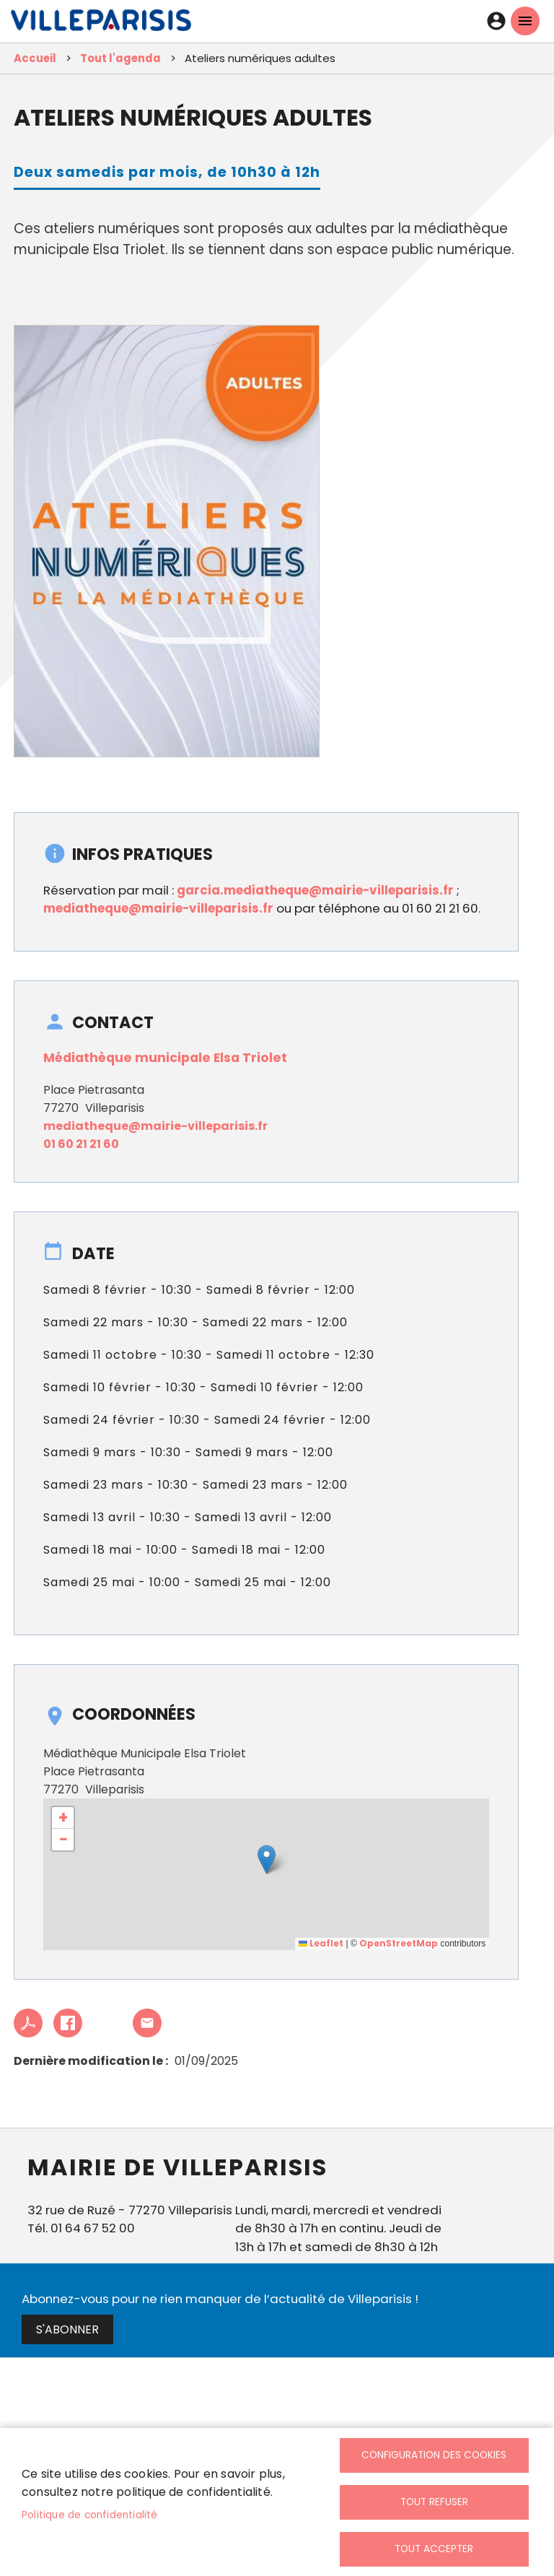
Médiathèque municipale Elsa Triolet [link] (165, 1057)
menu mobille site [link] (525, 20)
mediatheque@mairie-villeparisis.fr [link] (158, 908)
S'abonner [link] (67, 2329)
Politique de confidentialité (90, 2515)
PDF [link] (28, 2023)
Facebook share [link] (67, 2023)
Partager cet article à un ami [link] (147, 2023)
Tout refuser (434, 2502)
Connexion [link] (496, 20)
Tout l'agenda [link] (120, 58)
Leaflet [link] (321, 1943)
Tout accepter (434, 2549)
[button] (267, 1859)
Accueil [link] (35, 58)
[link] (101, 24)
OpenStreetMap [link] (398, 1943)
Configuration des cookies (433, 2455)
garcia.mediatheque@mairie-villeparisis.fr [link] (315, 890)
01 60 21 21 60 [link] (81, 1144)
